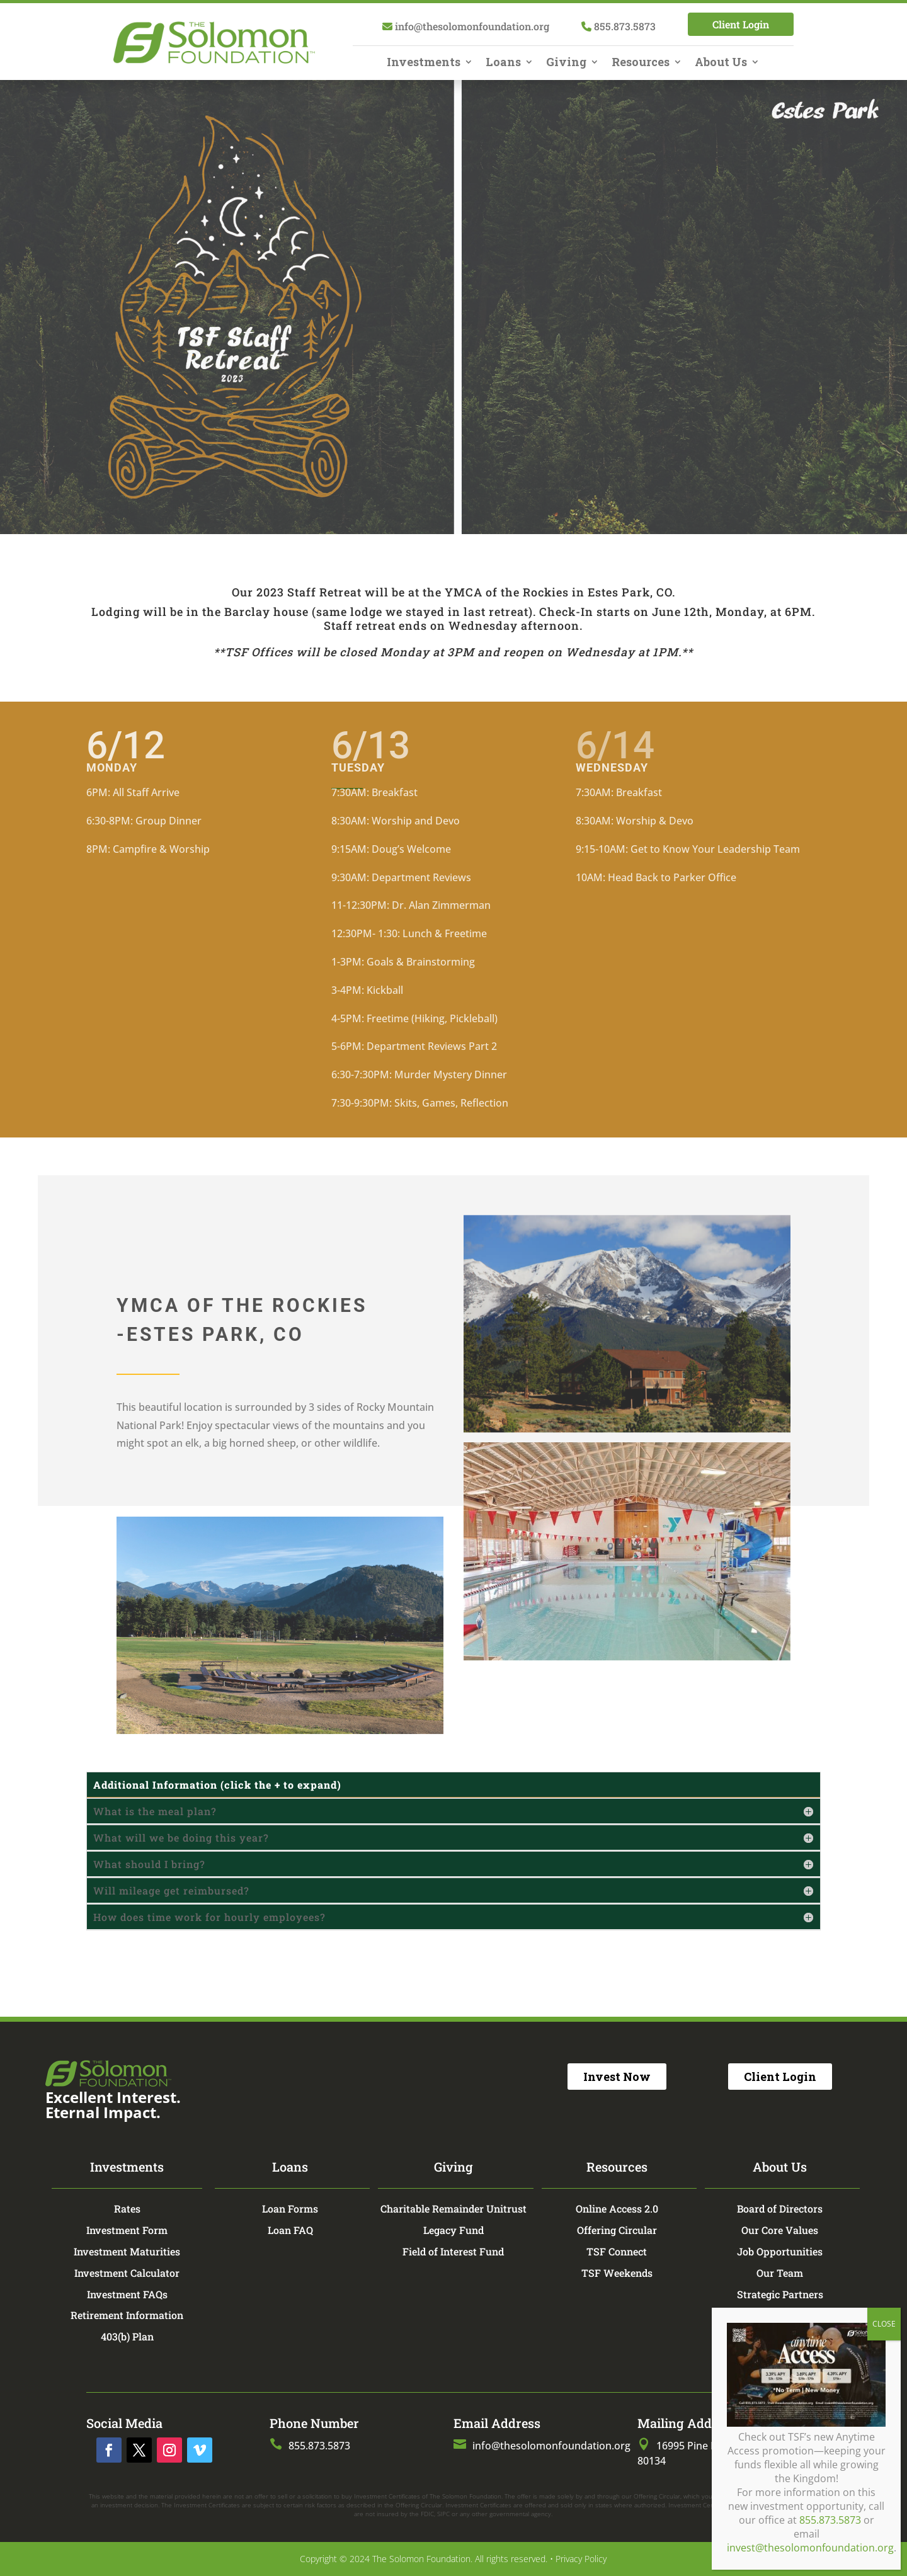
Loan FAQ (290, 2230)
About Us (721, 63)
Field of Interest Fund (453, 2251)
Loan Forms (290, 2208)
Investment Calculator (127, 2272)
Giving (566, 63)
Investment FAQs (127, 2294)
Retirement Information (127, 2315)
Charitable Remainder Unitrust (453, 2208)
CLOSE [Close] (884, 236)
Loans (503, 63)
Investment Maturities (127, 2251)
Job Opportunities (780, 2251)
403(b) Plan (127, 2336)
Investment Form (127, 2230)
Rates (127, 2208)
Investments (423, 63)
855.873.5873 (830, 432)
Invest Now (617, 2076)
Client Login (740, 24)
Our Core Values (779, 2230)
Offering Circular (617, 2230)
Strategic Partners (780, 2294)
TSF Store (780, 2315)
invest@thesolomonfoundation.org (810, 460)
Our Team (779, 2272)
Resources (641, 63)
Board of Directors (780, 2208)
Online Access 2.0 (617, 2208)
